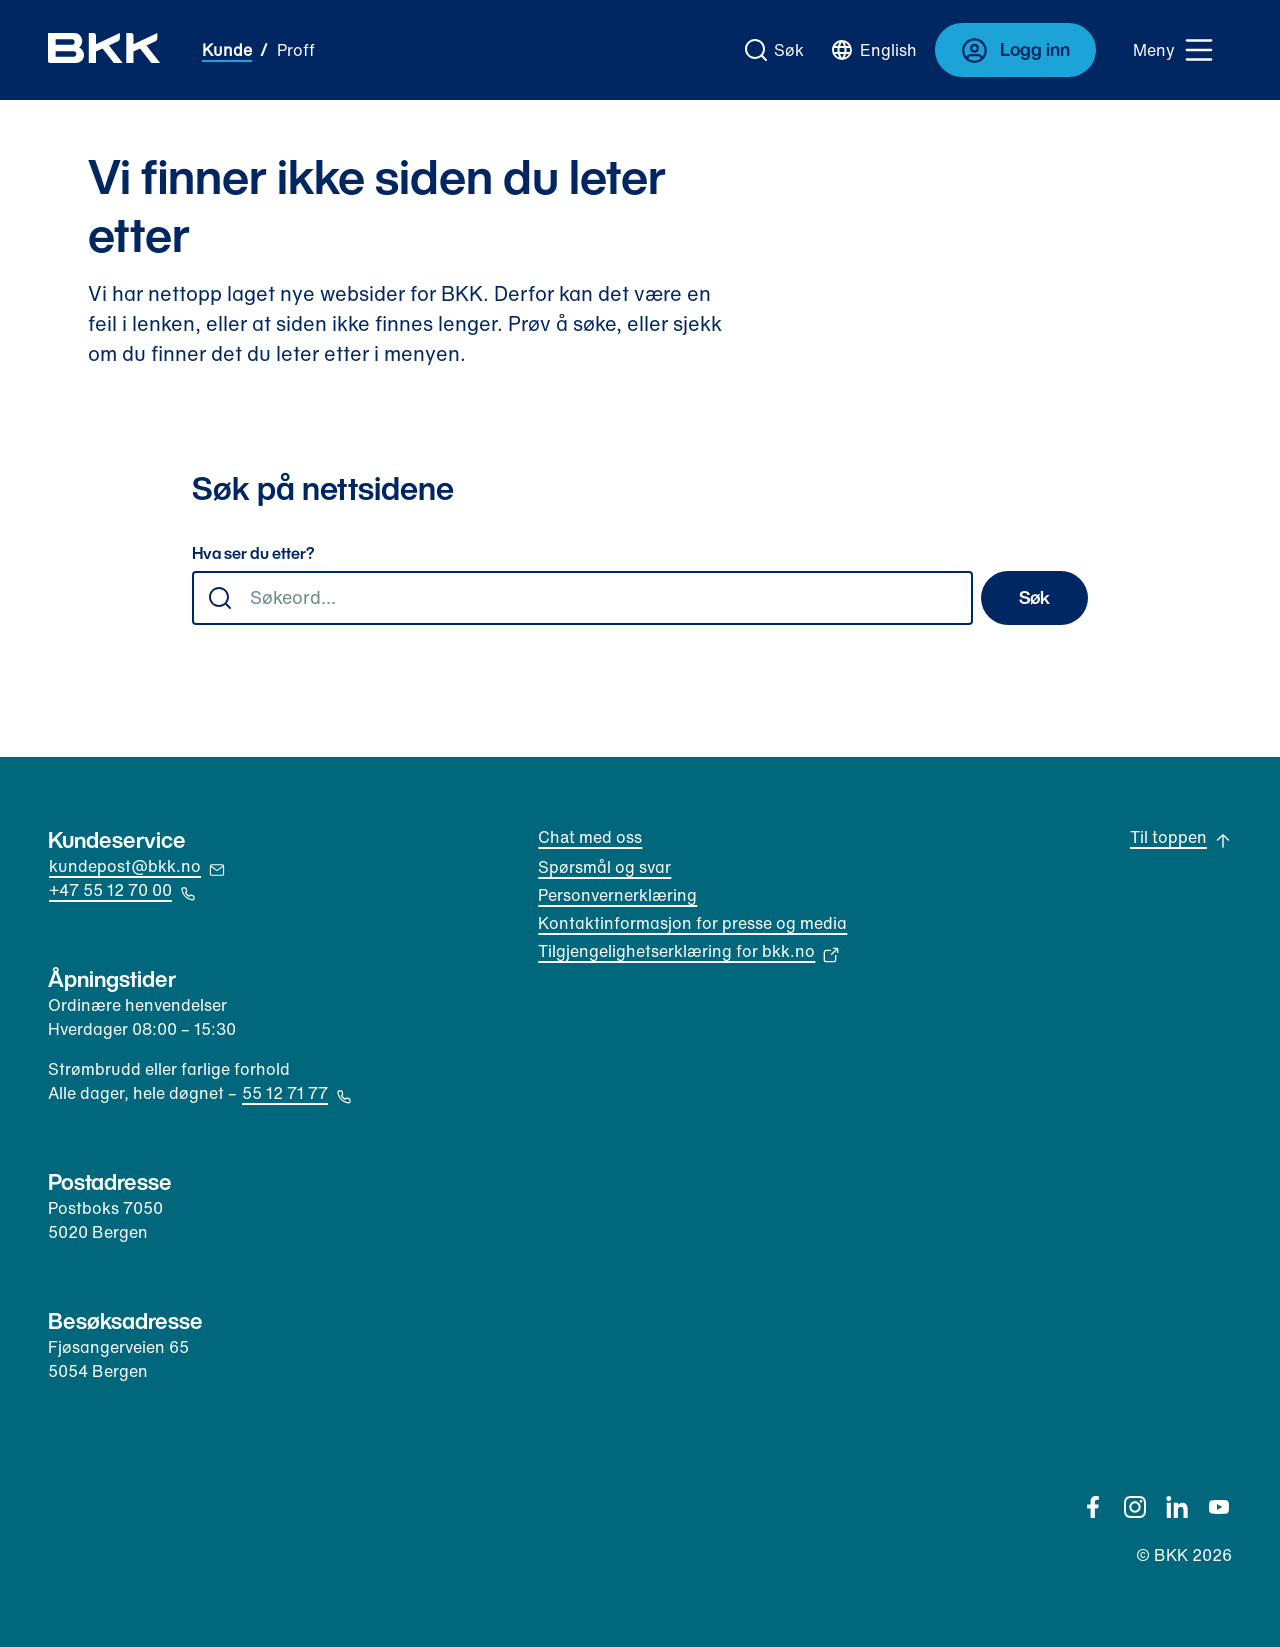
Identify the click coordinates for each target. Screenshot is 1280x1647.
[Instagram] (1135, 1507)
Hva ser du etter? (253, 554)
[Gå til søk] (775, 50)
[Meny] (1174, 50)
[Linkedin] (1177, 1507)
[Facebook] (1093, 1507)
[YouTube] (1219, 1507)
